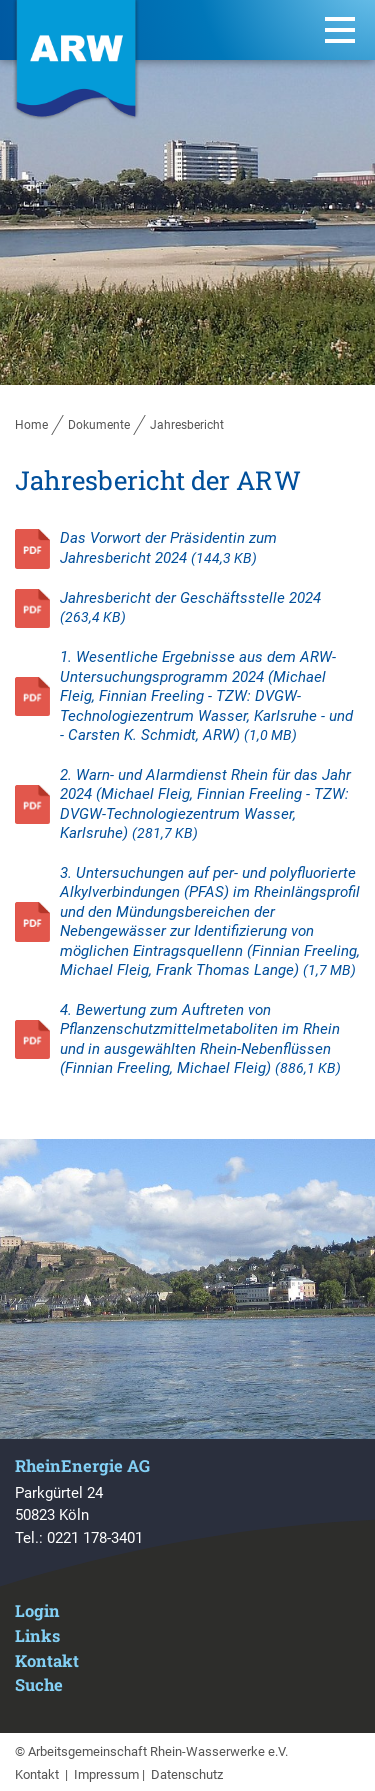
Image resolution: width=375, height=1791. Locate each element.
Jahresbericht (187, 425)
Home (31, 425)
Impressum (106, 1774)
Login (37, 1610)
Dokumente (99, 425)
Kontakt (47, 1660)
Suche (39, 1684)
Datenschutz (187, 1774)
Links (37, 1635)
